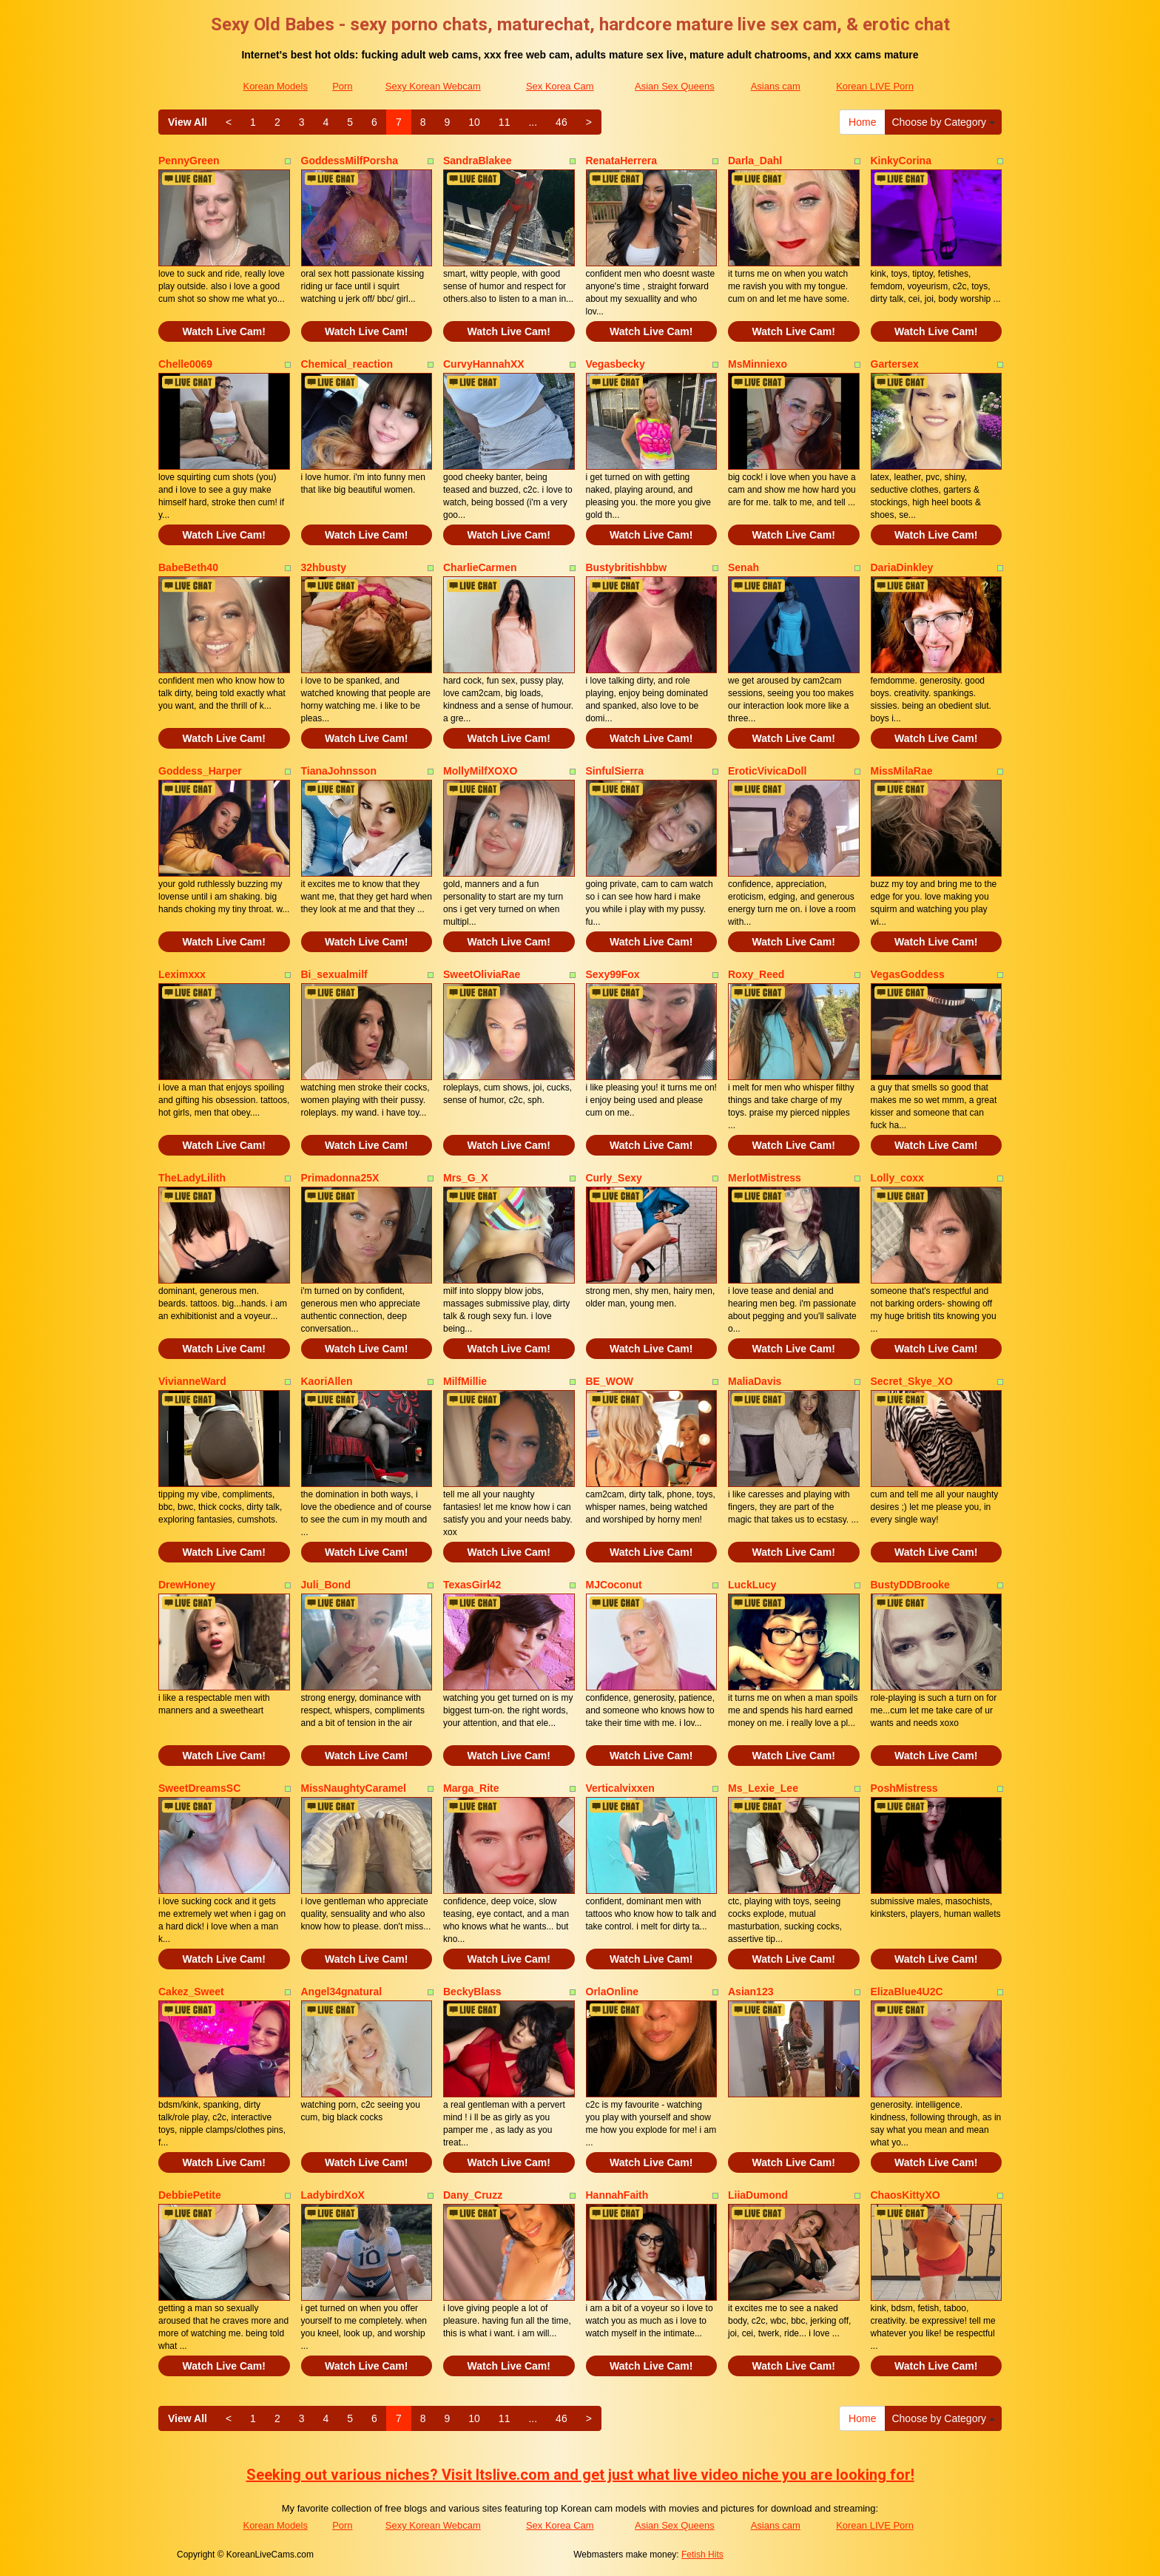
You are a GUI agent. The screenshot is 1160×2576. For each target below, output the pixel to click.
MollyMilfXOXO (480, 771)
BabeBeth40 (188, 567)
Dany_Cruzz (472, 2195)
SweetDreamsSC (199, 1788)
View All (187, 122)
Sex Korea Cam (560, 86)
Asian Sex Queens (675, 86)
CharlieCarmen (480, 567)
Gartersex (895, 364)
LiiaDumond (758, 2195)
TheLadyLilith (192, 1178)
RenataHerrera (622, 160)
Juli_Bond (326, 1585)
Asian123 (750, 1991)
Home (862, 122)
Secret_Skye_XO (912, 1381)
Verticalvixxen (620, 1788)
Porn (342, 86)
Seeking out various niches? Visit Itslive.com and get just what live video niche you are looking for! (580, 2475)
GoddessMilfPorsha (349, 160)
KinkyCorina (901, 160)
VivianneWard (192, 1381)
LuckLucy (752, 1585)
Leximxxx (182, 974)
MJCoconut (614, 1585)
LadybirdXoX (333, 2195)
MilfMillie (465, 1381)
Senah (743, 567)
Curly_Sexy (614, 1178)
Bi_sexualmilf (334, 974)
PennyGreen (188, 160)
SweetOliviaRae (481, 974)
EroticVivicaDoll (767, 771)
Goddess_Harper (200, 771)
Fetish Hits (702, 2554)
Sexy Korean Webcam (433, 86)
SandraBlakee (477, 160)
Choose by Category (943, 122)
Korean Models (275, 86)
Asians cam (775, 86)
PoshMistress (904, 1788)
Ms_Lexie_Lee (763, 1788)
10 (474, 122)
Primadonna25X (340, 1178)
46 (561, 122)
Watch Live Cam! (224, 331)
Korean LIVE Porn (875, 86)
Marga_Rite (471, 1788)
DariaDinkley (902, 567)
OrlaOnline (612, 1991)
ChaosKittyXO (905, 2195)
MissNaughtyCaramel (353, 1788)
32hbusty (323, 567)
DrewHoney (186, 1585)
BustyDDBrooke (910, 1585)
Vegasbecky (615, 364)
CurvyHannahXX (484, 364)
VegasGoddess (908, 974)
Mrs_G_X (465, 1178)
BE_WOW (610, 1381)
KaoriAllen (327, 1381)
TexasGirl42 (472, 1585)
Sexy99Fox (613, 974)
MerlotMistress (764, 1178)
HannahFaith (617, 2195)
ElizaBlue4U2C (907, 1991)
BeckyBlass (472, 1991)
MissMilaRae (902, 771)
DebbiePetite (189, 2195)
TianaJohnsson (339, 771)
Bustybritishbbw (626, 567)
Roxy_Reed (756, 974)
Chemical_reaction (347, 364)
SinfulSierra (615, 771)
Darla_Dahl (755, 160)
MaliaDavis (754, 1381)
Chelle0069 (185, 364)
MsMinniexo (757, 364)
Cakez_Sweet (191, 1991)
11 (504, 122)
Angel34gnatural (341, 1991)
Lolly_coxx (897, 1178)
